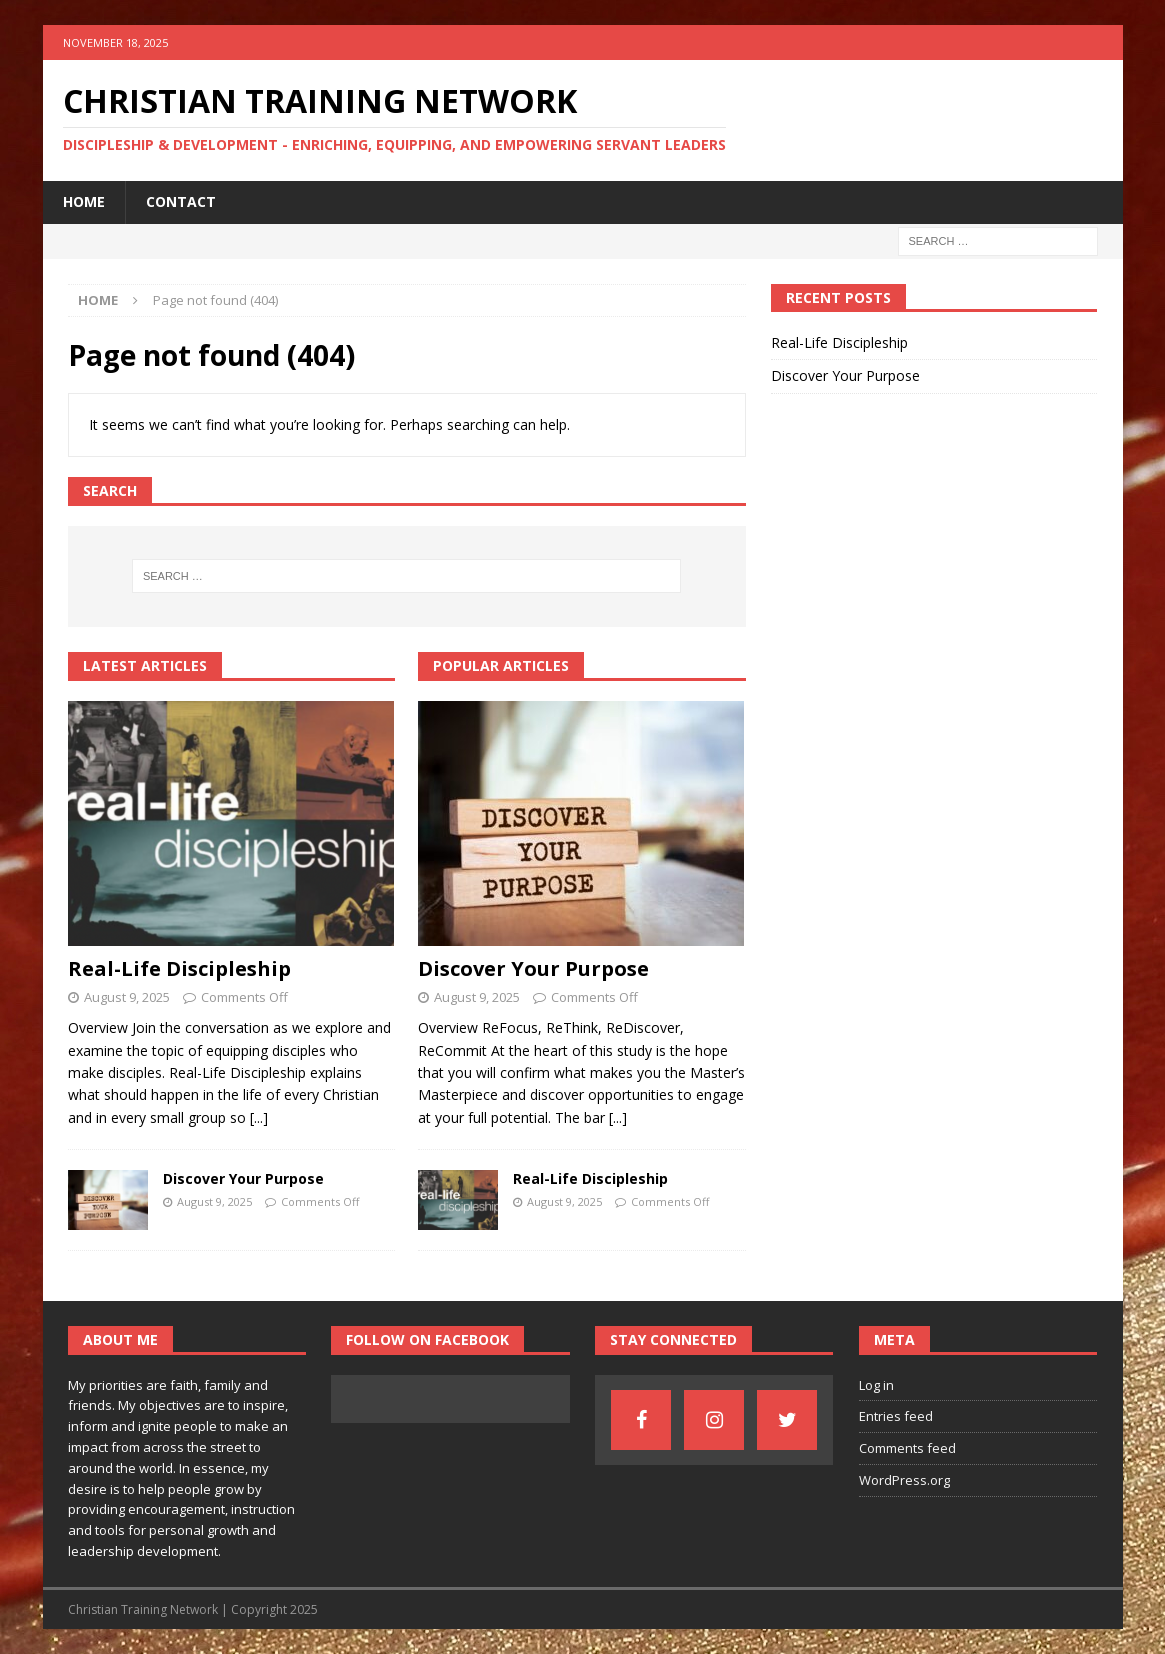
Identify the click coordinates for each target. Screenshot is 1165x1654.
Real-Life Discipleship (179, 968)
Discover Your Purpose (243, 1178)
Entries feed (896, 1416)
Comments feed (907, 1448)
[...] (259, 1117)
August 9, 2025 (127, 997)
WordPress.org (904, 1480)
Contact (181, 201)
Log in (876, 1385)
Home (84, 201)
